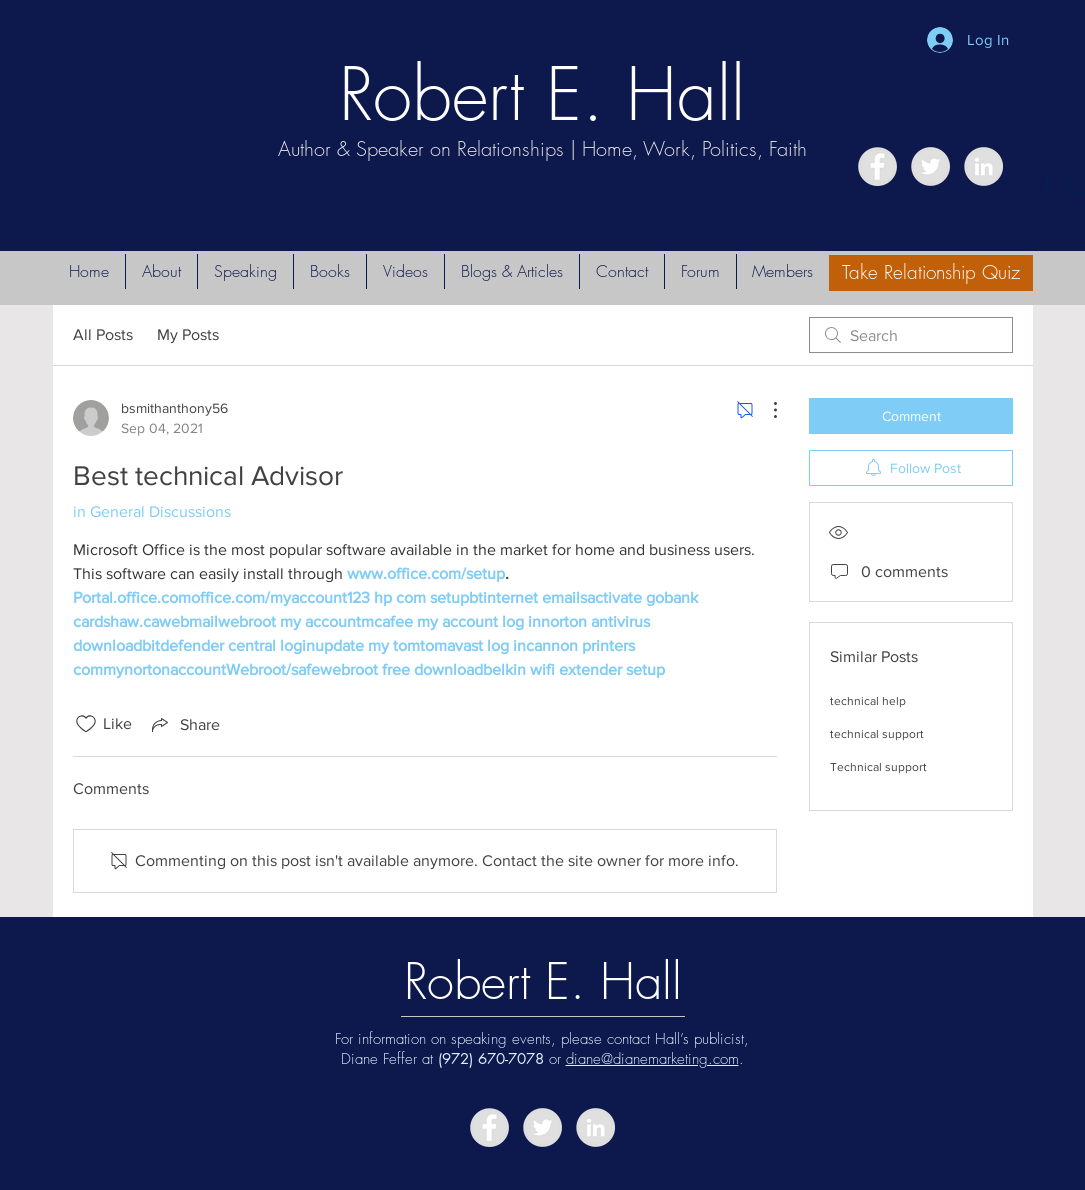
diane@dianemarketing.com (652, 1059)
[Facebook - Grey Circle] (877, 166)
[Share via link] (184, 724)
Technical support (878, 767)
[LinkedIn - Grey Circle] (983, 166)
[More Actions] (765, 410)
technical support (877, 734)
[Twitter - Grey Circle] (930, 166)
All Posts (103, 334)
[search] (911, 335)
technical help (868, 701)
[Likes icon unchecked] (86, 724)
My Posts (188, 334)
